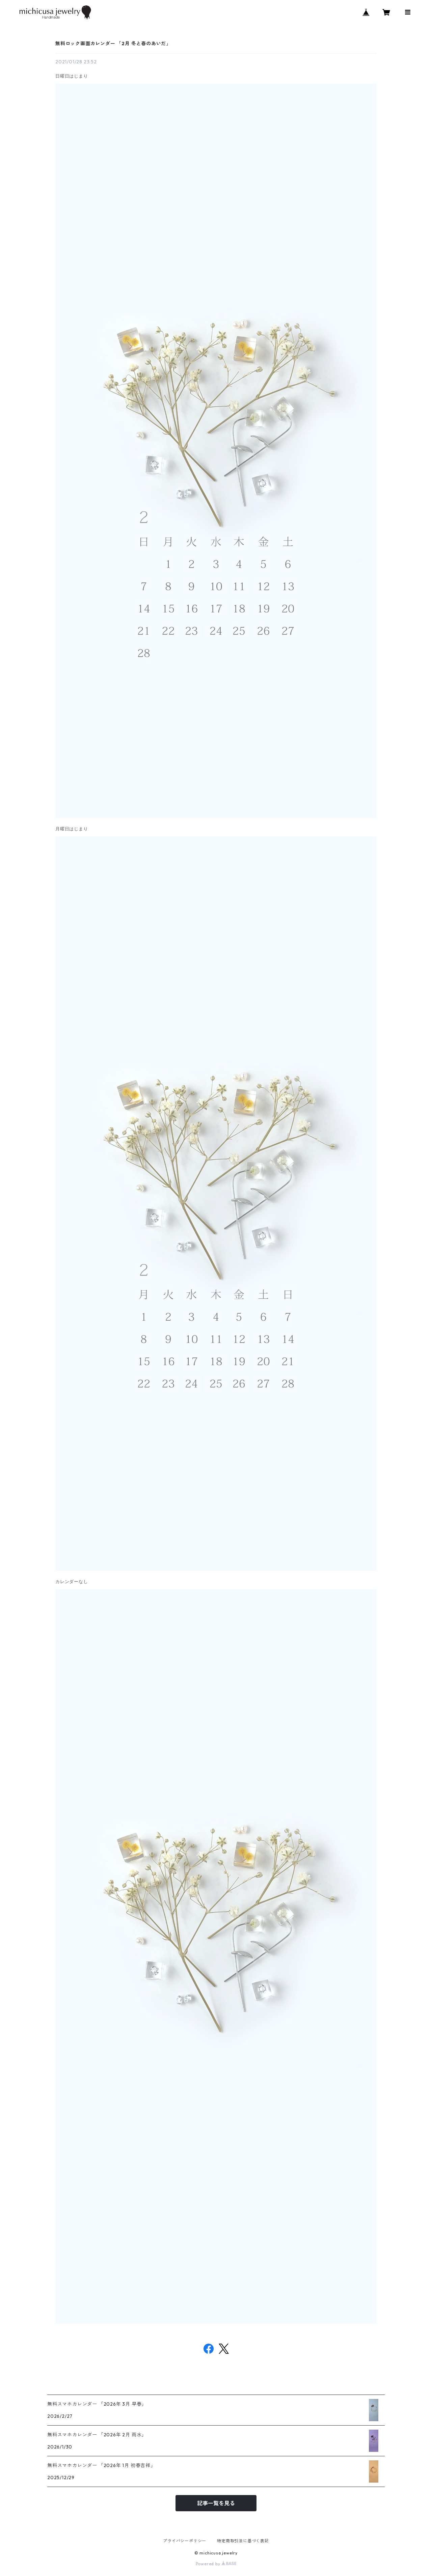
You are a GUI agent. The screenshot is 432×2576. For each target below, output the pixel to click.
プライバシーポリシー (184, 2540)
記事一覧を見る (216, 2503)
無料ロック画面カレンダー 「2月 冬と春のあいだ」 (113, 43)
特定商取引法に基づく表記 (243, 2540)
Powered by (216, 2563)
